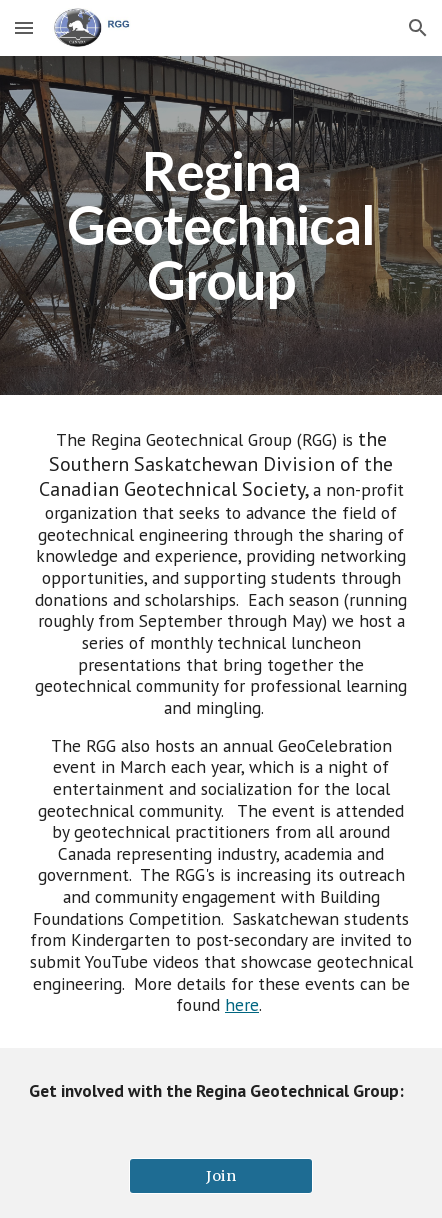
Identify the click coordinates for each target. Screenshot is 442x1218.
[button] (24, 27)
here (242, 1004)
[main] (221, 225)
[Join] (221, 1175)
